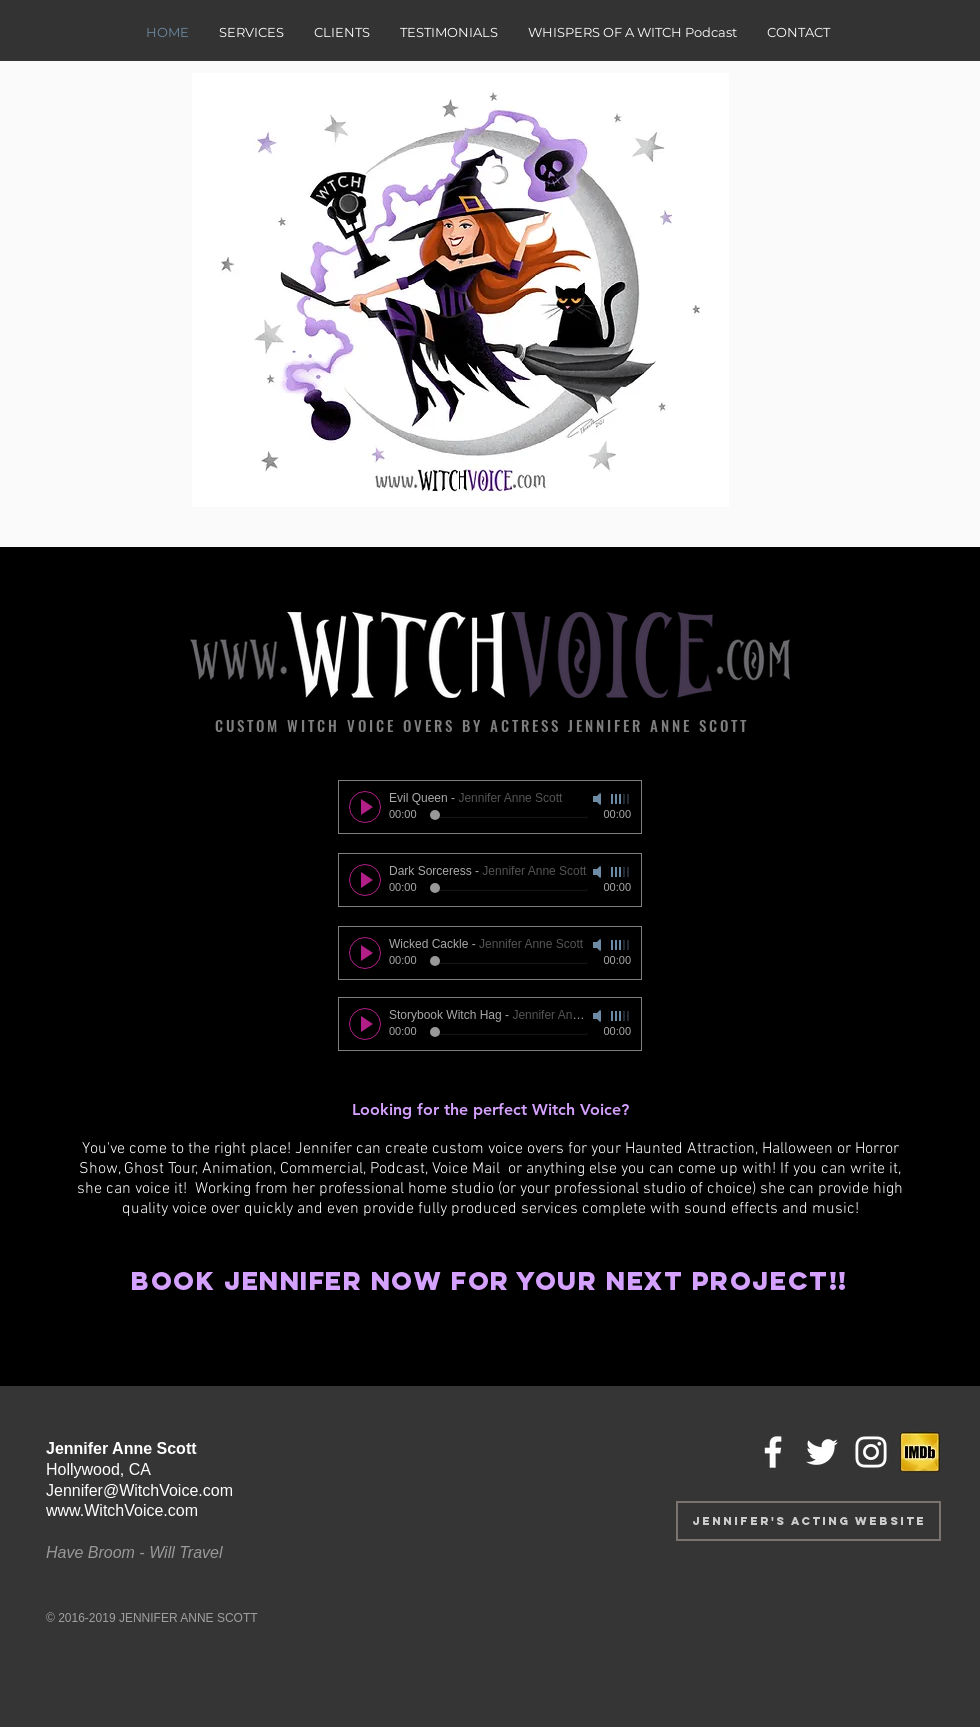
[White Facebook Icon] (773, 1452)
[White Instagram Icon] (871, 1452)
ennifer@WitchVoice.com (143, 1490)
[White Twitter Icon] (822, 1452)
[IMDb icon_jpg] (920, 1452)
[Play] (365, 807)
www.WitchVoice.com (122, 1510)
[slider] (621, 799)
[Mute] (599, 799)
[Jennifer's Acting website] (808, 1521)
